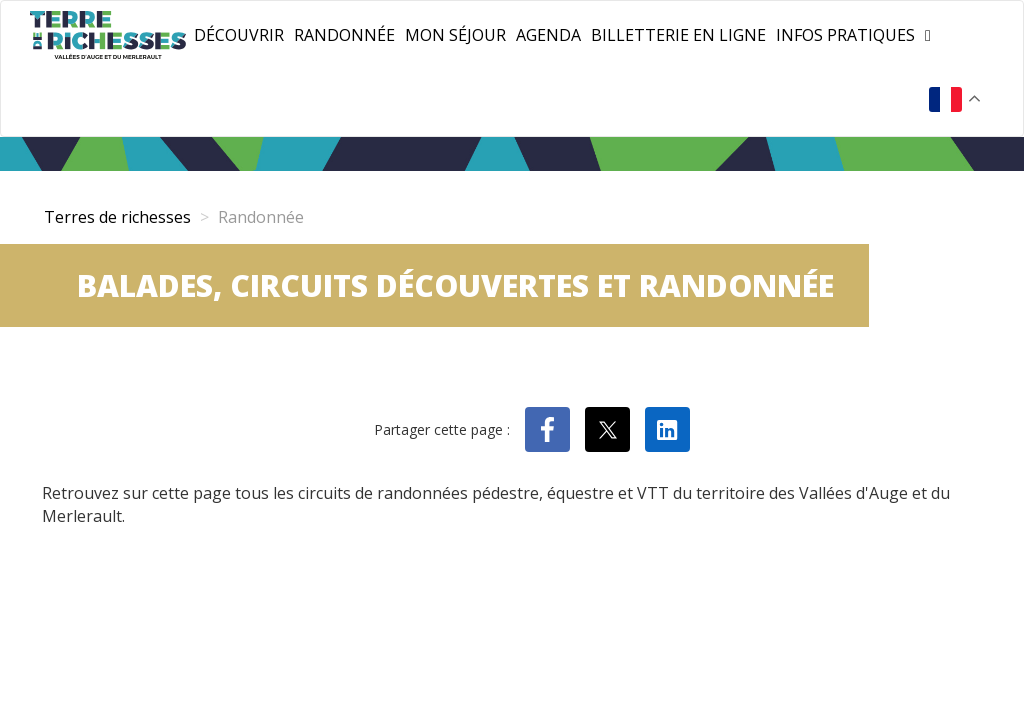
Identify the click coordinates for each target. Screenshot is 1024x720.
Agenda (548, 35)
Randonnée (344, 35)
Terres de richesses (117, 217)
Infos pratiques (845, 35)
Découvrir (239, 35)
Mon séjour (455, 35)
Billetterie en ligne (678, 35)
